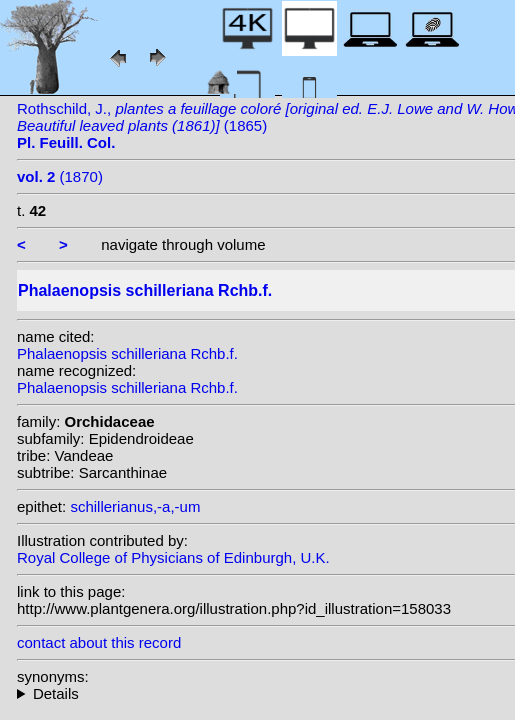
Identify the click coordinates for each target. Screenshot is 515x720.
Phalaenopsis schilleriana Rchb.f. (127, 353)
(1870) (60, 176)
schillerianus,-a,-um (135, 506)
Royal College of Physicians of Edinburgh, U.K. (173, 557)
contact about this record (99, 642)
